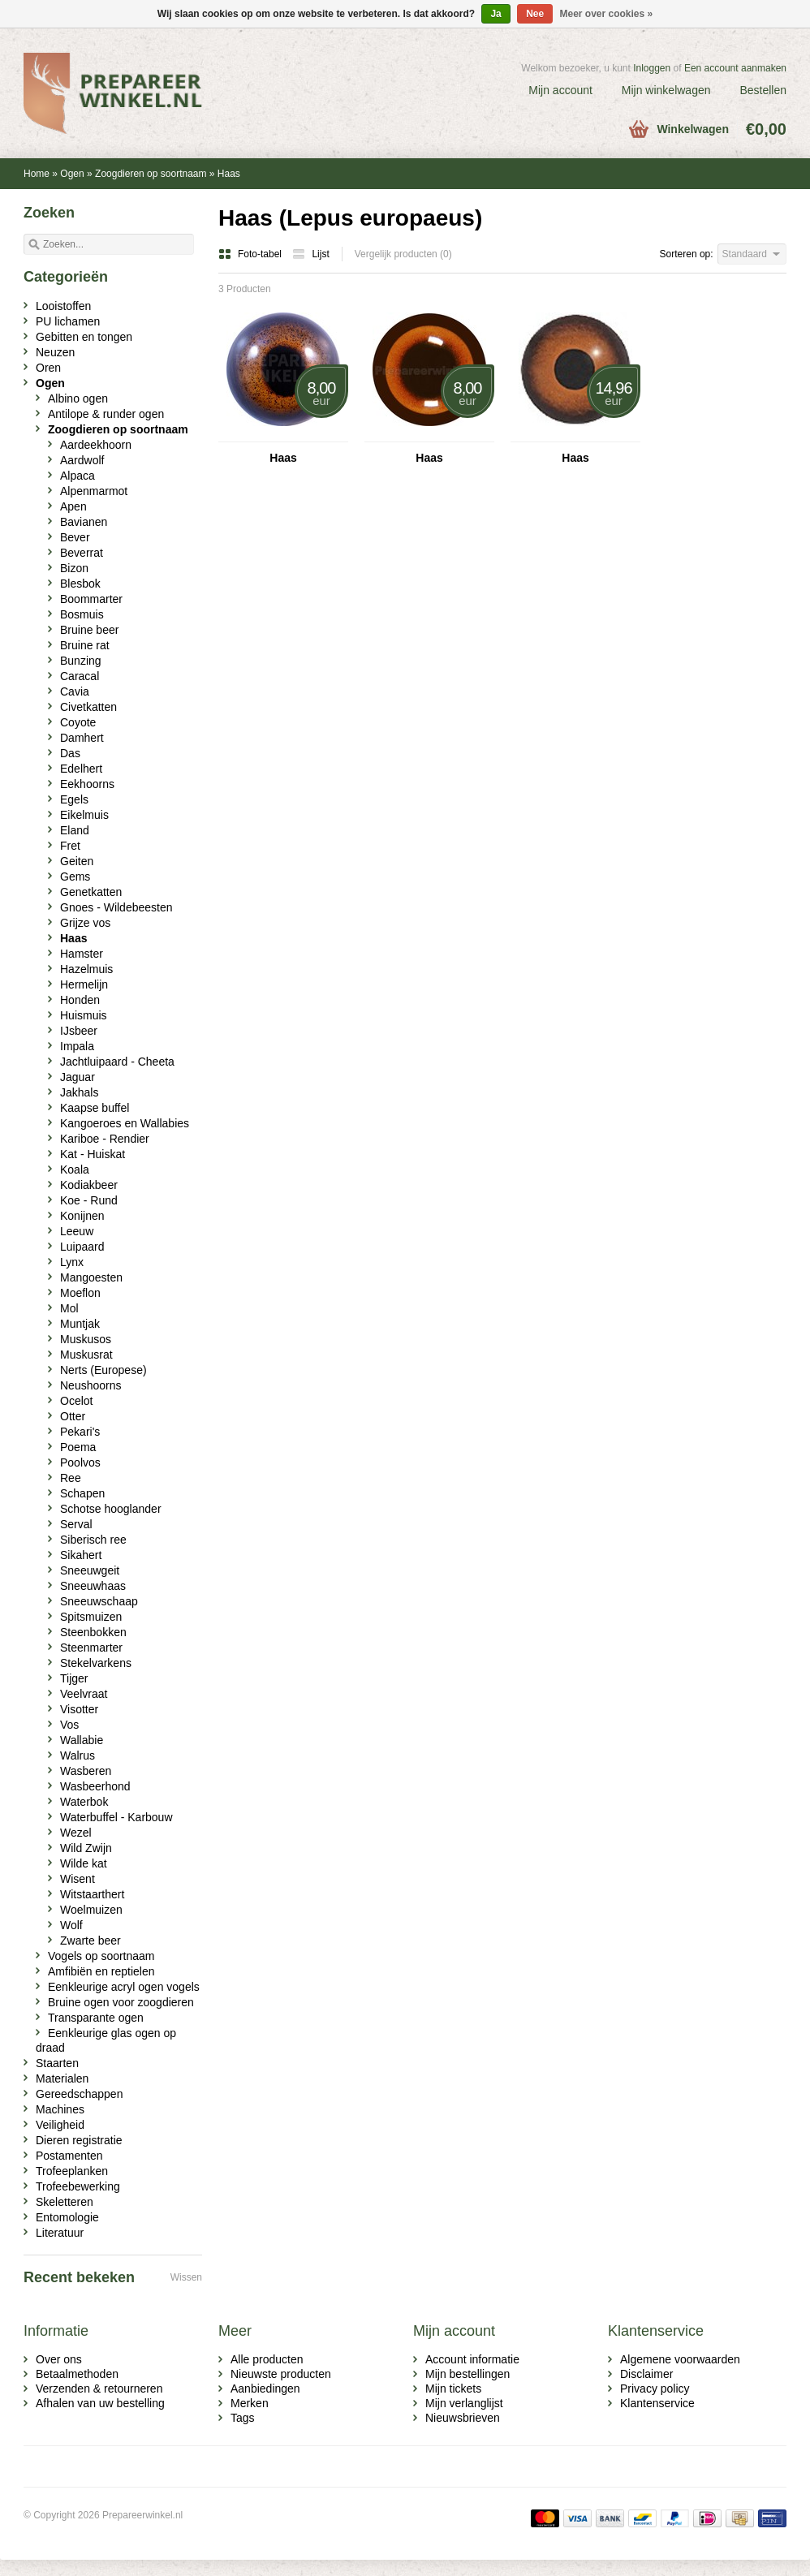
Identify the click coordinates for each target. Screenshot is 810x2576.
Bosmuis (82, 614)
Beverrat (81, 552)
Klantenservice (657, 2403)
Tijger (74, 1678)
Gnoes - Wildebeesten (116, 907)
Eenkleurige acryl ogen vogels (124, 1986)
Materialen (62, 2078)
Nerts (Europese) (103, 1369)
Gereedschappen (79, 2093)
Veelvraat (83, 1693)
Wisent (77, 1878)
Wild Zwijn (86, 1848)
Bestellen (762, 90)
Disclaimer (646, 2373)
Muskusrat (86, 1354)
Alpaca (77, 475)
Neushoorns (91, 1385)
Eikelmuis (84, 814)
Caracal (79, 676)
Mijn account (560, 90)
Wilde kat (83, 1863)
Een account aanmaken (735, 68)
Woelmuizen (91, 1909)
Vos (69, 1724)
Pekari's (80, 1431)
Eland (74, 830)
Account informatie (472, 2359)
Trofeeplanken (72, 2171)
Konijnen (82, 1215)
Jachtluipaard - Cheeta (117, 1061)
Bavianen (83, 521)
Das (70, 753)
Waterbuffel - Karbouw (116, 1817)
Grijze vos (85, 922)
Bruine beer (89, 629)
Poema (78, 1447)
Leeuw (76, 1231)
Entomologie (67, 2217)
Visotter (79, 1709)
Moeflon (80, 1292)
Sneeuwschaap (99, 1601)
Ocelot (76, 1400)
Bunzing (80, 660)
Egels (74, 799)
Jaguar (77, 1076)
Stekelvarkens (95, 1662)
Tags (243, 2417)
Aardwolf (82, 460)
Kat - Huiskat (92, 1154)
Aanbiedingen (265, 2388)
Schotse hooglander (111, 1508)
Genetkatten (91, 891)
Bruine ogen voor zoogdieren (121, 2002)
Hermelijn (84, 984)
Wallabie (81, 1740)
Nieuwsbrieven (462, 2417)
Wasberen (85, 1770)
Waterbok (84, 1801)
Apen (73, 506)
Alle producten (267, 2359)
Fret (70, 845)
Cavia (74, 691)
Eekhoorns (87, 784)
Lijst (310, 254)
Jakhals (79, 1092)
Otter (72, 1416)
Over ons (59, 2359)
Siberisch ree (93, 1539)
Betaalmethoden (77, 2373)
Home (37, 173)
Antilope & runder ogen (106, 413)
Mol (69, 1308)
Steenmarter (91, 1647)
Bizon (74, 568)
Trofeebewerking (78, 2186)
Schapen (82, 1493)
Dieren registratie (79, 2140)
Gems (75, 876)
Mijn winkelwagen (666, 90)
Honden (80, 999)
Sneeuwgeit (89, 1570)
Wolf (71, 1925)
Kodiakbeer (89, 1184)
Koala (74, 1169)
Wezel (76, 1832)
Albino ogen (78, 398)
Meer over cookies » (606, 13)
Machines (60, 2109)
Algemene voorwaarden (680, 2359)
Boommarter (91, 598)
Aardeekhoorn (95, 444)
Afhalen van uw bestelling (100, 2403)
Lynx (72, 1262)
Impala (77, 1046)
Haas (229, 173)
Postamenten (69, 2155)
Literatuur (60, 2232)
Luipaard (82, 1246)
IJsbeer (78, 1030)
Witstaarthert (92, 1894)
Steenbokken (93, 1632)
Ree (70, 1477)
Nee (535, 13)
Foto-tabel (251, 254)
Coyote (78, 722)
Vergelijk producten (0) (403, 254)
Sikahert (80, 1555)
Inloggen (651, 68)
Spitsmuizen (91, 1616)
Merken (250, 2403)
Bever (75, 537)
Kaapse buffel (94, 1107)
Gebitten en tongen (84, 336)
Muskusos (85, 1339)
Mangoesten (91, 1277)
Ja (495, 13)
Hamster (81, 953)
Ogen (72, 173)
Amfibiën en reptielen (101, 1971)
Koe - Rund (89, 1200)
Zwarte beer (90, 1940)
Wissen (186, 2277)
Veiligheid (60, 2124)
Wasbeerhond (95, 1786)
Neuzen (55, 352)
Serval (76, 1524)
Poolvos (80, 1462)
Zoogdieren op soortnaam (150, 173)
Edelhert (81, 768)
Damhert (82, 737)
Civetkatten (88, 706)
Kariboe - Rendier (104, 1138)
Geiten (76, 861)
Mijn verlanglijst (464, 2403)
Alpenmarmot (93, 491)
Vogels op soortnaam (101, 1955)
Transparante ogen (96, 2017)
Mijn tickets (453, 2388)
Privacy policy (655, 2388)
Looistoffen (63, 305)
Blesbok (80, 583)
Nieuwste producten (281, 2373)
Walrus (77, 1755)
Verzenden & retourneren (99, 2388)
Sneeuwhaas (93, 1585)
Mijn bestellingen (467, 2373)
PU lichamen (68, 321)
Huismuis (83, 1015)
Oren (48, 367)
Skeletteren (64, 2201)
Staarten (57, 2063)
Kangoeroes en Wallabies (124, 1123)
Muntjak (80, 1323)
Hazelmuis (86, 969)
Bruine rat (85, 645)
